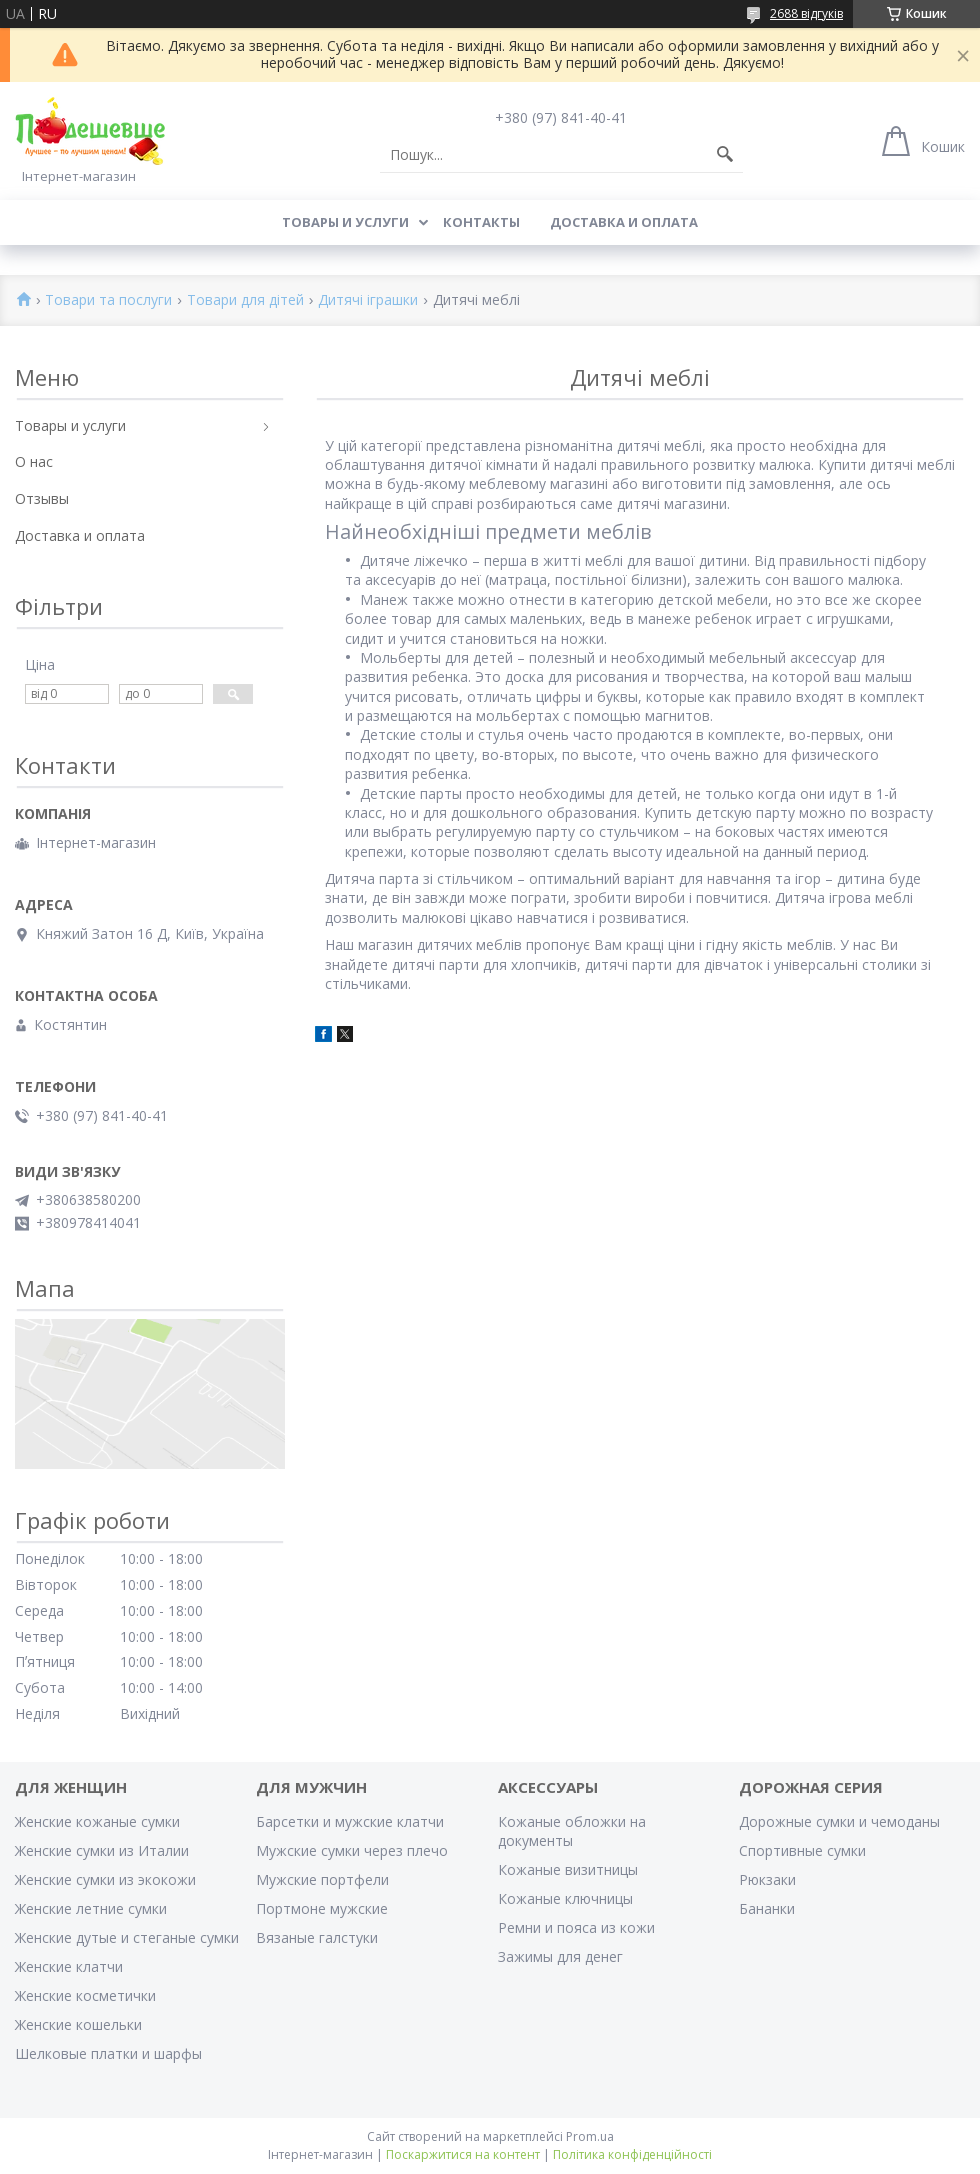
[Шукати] (725, 155)
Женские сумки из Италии (102, 1850)
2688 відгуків (806, 13)
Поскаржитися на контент (463, 2154)
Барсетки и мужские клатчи (350, 1821)
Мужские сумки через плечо (352, 1850)
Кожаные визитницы (568, 1869)
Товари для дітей (245, 300)
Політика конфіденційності (632, 2154)
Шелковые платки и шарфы (108, 2053)
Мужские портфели (322, 1879)
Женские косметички (85, 1995)
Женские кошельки (78, 2024)
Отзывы (42, 498)
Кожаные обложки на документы (572, 1831)
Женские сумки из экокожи (105, 1879)
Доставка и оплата (624, 222)
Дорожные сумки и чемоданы (839, 1821)
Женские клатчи (69, 1966)
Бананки (767, 1908)
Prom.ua (590, 2136)
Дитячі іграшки (368, 300)
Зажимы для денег (560, 1956)
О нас (34, 461)
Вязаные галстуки (317, 1937)
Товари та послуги (108, 300)
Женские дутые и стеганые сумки (127, 1937)
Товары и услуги (345, 222)
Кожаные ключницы (565, 1898)
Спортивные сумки (802, 1850)
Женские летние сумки (91, 1908)
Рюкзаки (767, 1879)
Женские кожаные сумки (97, 1821)
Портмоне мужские (322, 1908)
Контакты (481, 222)
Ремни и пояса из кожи (576, 1927)
